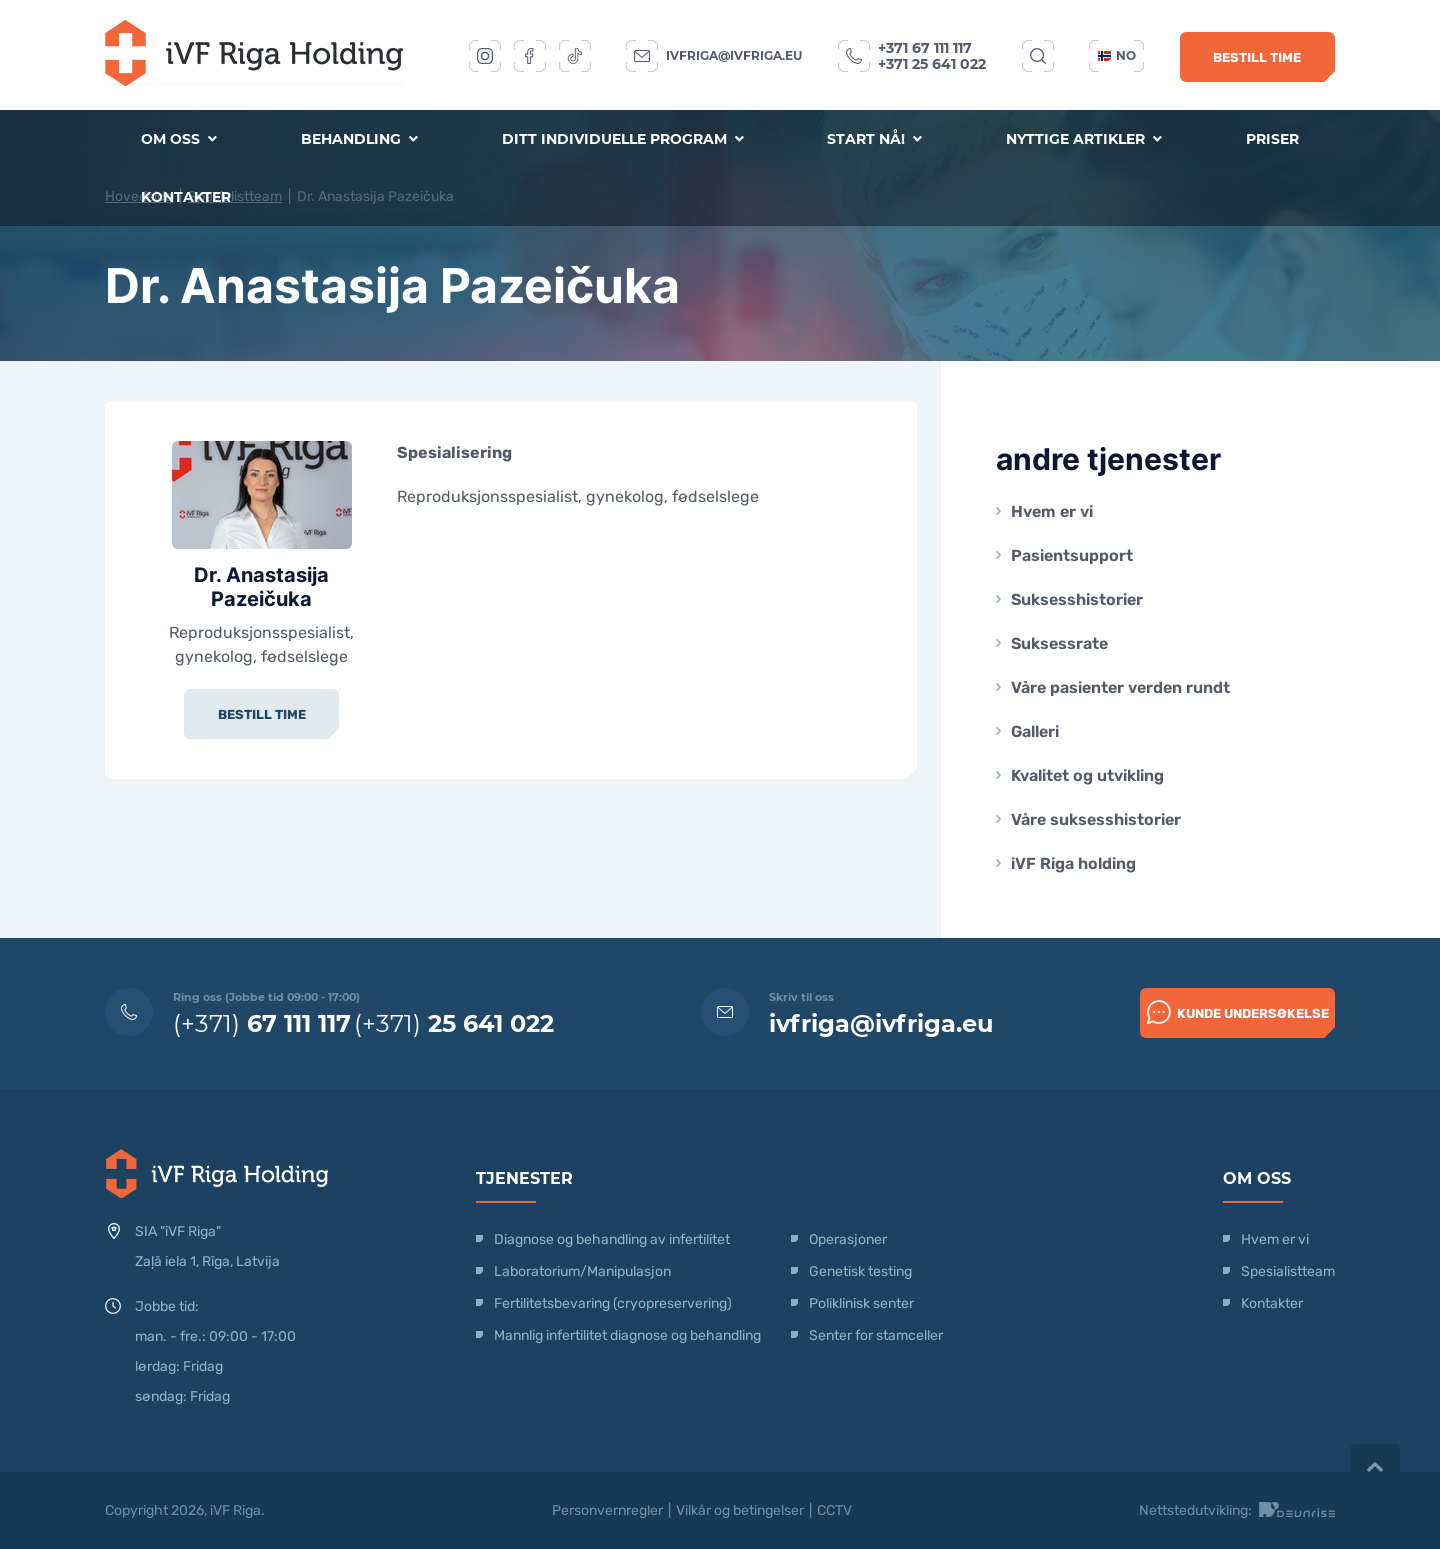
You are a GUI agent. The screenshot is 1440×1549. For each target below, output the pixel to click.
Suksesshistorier (1077, 599)
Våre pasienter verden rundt (1120, 687)
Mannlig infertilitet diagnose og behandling (627, 1335)
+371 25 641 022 (932, 64)
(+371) (262, 1023)
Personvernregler (607, 1510)
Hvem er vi (1052, 511)
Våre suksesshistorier (1096, 819)
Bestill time (1257, 57)
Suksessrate (1059, 643)
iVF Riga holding (1073, 863)
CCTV (834, 1510)
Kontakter (186, 197)
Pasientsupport (1072, 555)
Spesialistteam (1288, 1271)
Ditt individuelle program (623, 139)
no (1117, 55)
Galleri (1035, 731)
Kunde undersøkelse (1238, 1012)
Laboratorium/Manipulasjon (582, 1271)
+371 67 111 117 (925, 48)
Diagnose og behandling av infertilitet (612, 1239)
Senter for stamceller (876, 1335)
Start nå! (874, 139)
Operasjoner (848, 1239)
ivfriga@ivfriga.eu (734, 55)
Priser (1272, 139)
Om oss (179, 139)
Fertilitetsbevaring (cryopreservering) (613, 1303)
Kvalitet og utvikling (1087, 775)
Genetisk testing (860, 1271)
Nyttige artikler (1084, 139)
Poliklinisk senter (861, 1303)
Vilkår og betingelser (740, 1510)
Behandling (359, 139)
